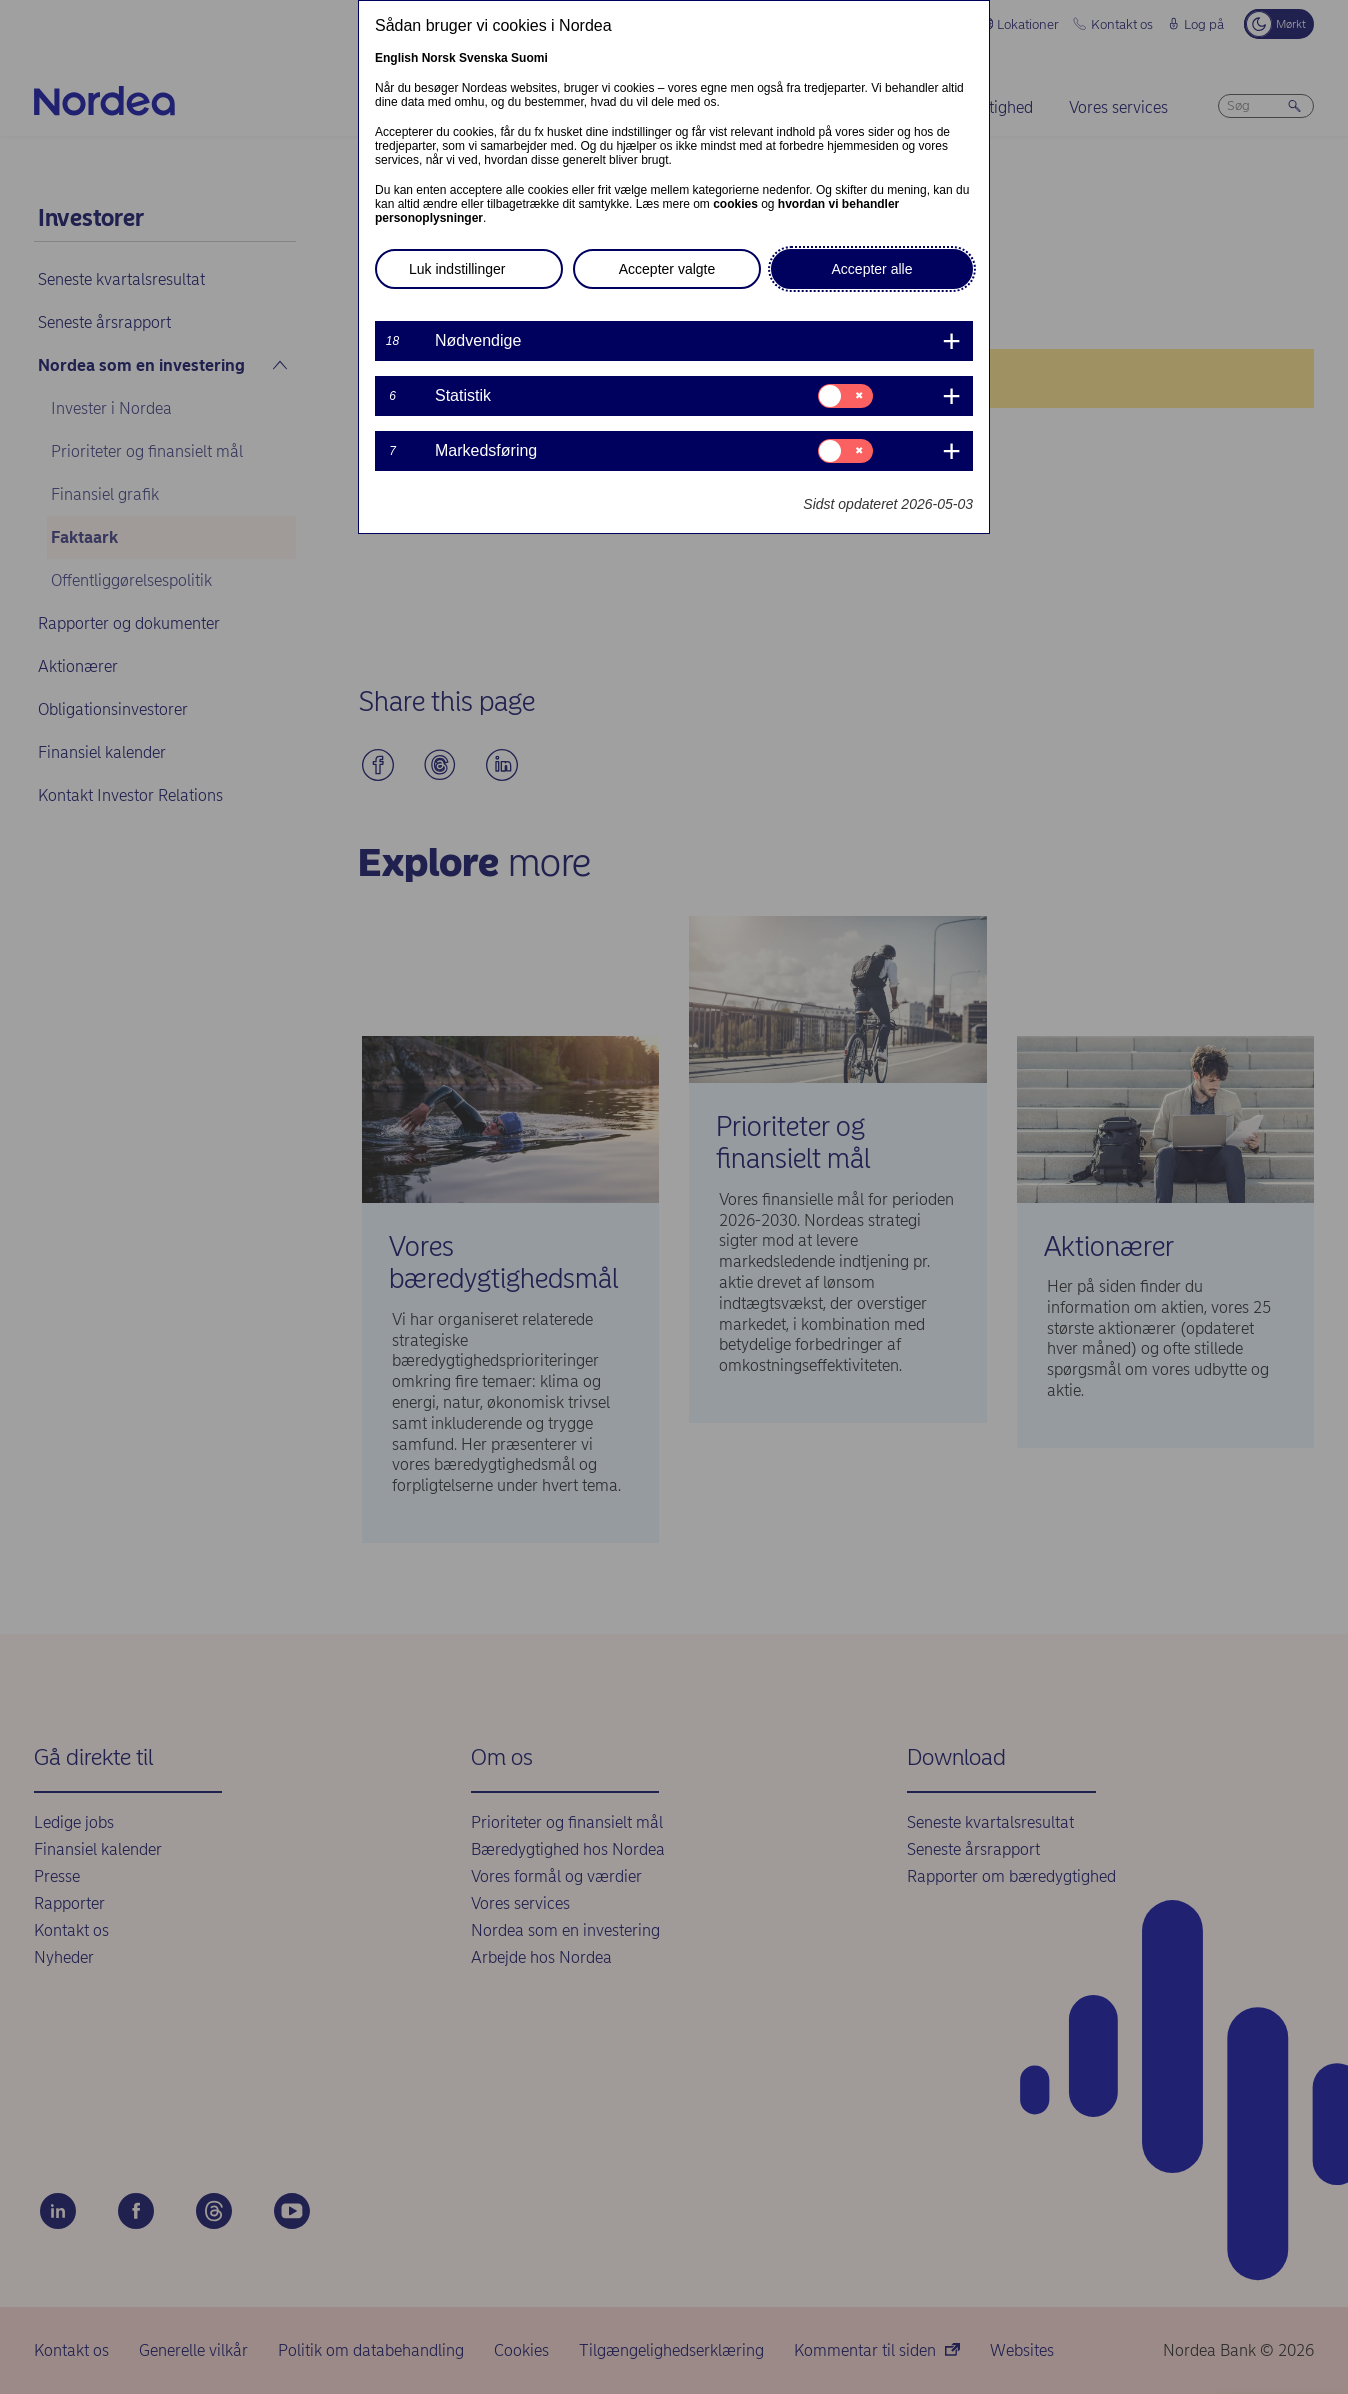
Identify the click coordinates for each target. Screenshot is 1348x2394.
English (396, 58)
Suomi (529, 58)
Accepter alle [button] (872, 269)
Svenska (483, 58)
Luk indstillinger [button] (457, 269)
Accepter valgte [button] (667, 269)
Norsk (439, 58)
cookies (735, 204)
